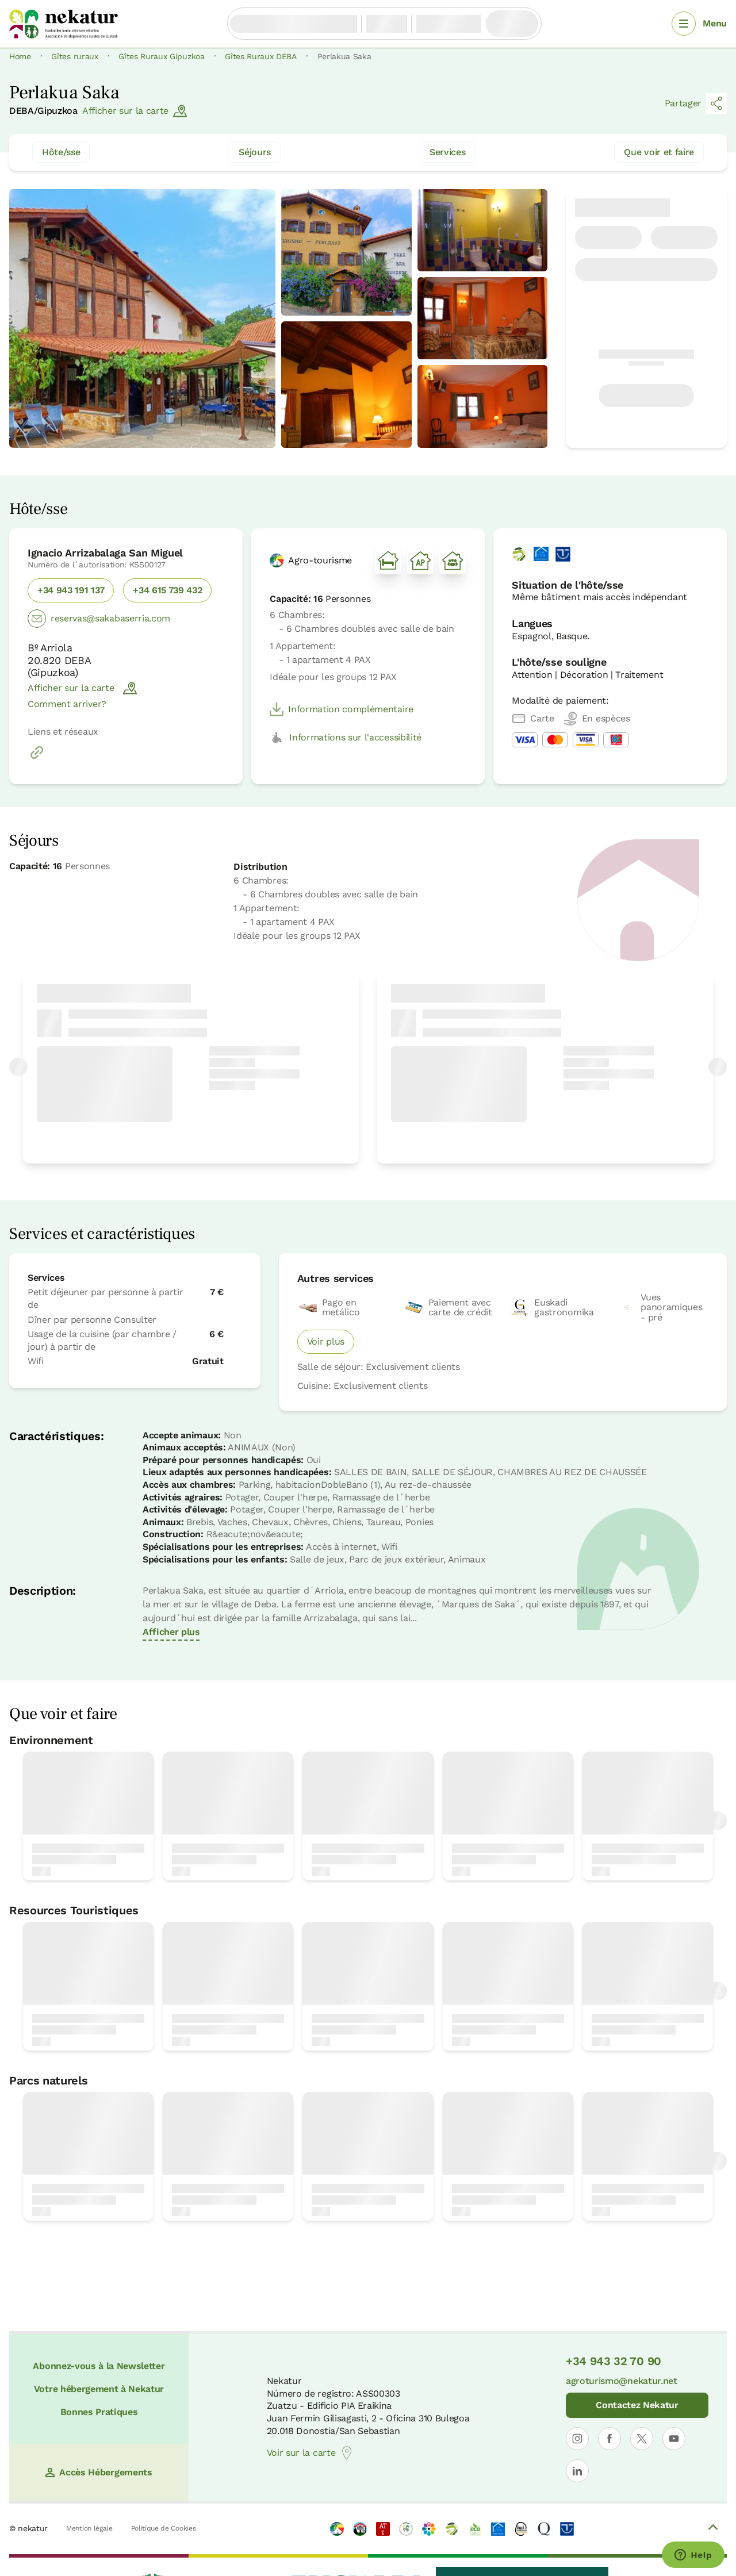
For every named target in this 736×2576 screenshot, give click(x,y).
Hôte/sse (61, 152)
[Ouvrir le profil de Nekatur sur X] (641, 2438)
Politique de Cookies (163, 2528)
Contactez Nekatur (637, 2405)
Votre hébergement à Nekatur (99, 2388)
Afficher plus (171, 1631)
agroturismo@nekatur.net (621, 2380)
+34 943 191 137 (70, 590)
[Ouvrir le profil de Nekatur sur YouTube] (673, 2438)
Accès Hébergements (98, 2472)
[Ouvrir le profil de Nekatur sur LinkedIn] (577, 2470)
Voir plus (325, 1341)
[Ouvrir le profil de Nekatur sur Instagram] (577, 2438)
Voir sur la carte (310, 2453)
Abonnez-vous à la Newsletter (98, 2365)
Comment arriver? (67, 703)
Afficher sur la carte (134, 111)
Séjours (255, 152)
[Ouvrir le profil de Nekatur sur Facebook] (609, 2438)
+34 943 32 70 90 (613, 2361)
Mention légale (89, 2528)
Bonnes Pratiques (99, 2411)
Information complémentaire (341, 709)
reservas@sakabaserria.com (99, 618)
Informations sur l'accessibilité (345, 737)
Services (447, 152)
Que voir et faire (659, 152)
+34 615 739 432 (167, 590)
